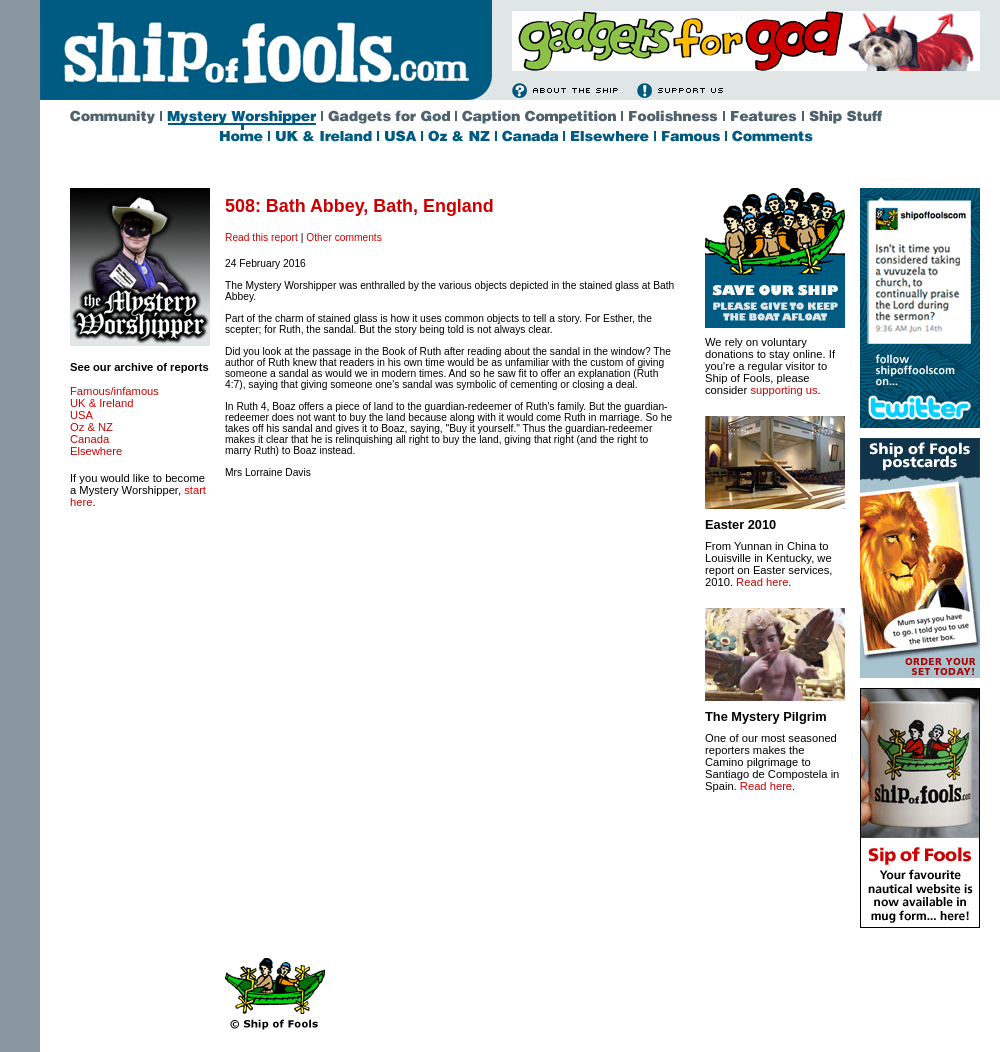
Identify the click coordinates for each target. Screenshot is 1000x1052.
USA (81, 415)
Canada (89, 439)
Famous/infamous (114, 391)
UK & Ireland (101, 403)
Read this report (261, 237)
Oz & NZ (91, 427)
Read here (762, 582)
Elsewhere (96, 451)
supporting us (783, 390)
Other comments (344, 237)
